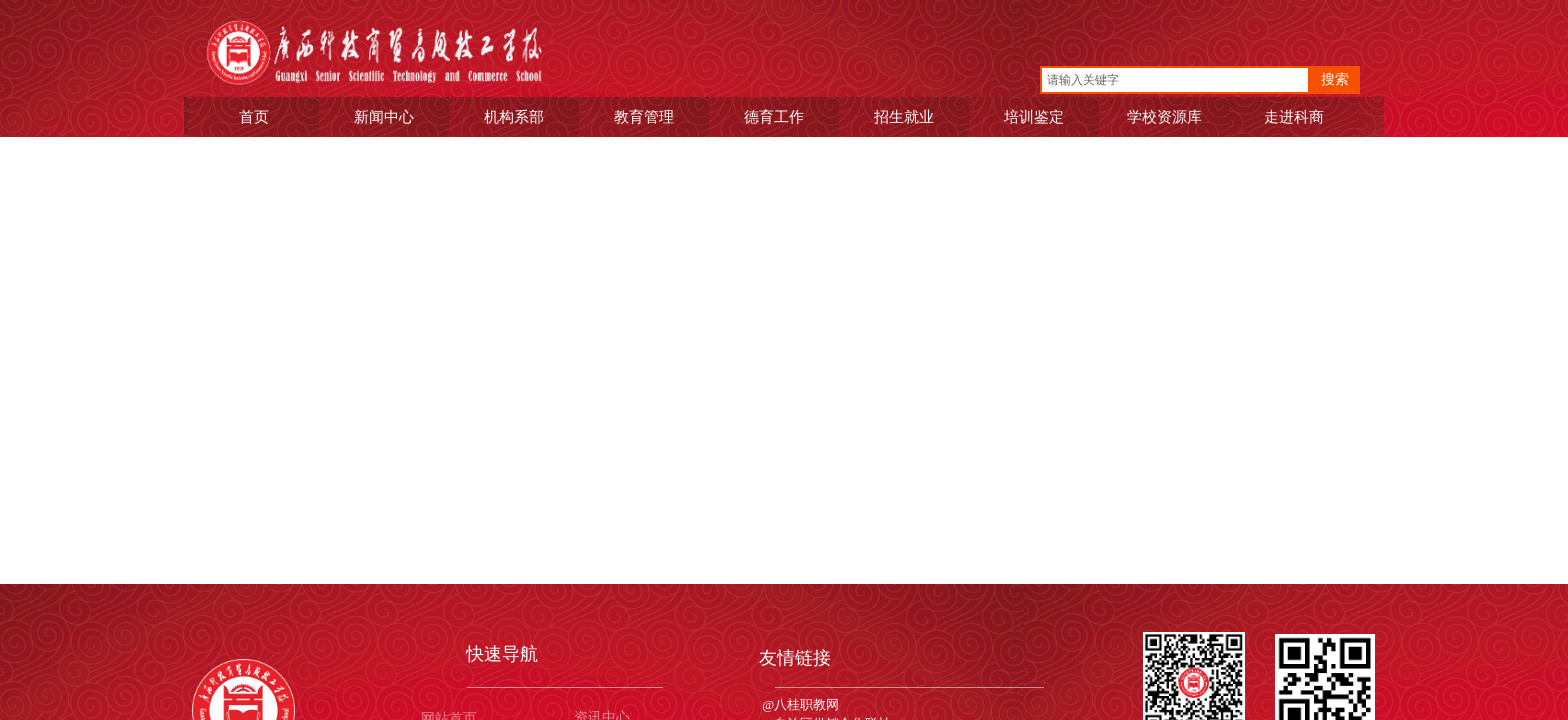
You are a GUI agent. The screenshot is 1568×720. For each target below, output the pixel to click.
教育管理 (646, 116)
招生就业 (906, 116)
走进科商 (1296, 116)
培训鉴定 (1036, 116)
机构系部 (516, 116)
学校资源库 (1166, 116)
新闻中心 (386, 116)
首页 (256, 116)
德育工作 (776, 116)
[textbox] (1175, 80)
